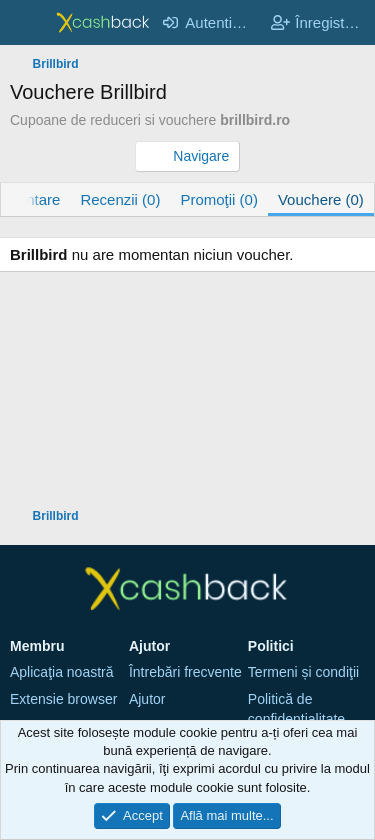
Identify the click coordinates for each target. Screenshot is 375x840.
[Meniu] (27, 23)
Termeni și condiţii (303, 672)
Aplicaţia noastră (62, 672)
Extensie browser (63, 699)
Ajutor (147, 699)
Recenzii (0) (120, 199)
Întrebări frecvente (185, 672)
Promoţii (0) (219, 199)
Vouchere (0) (321, 199)
